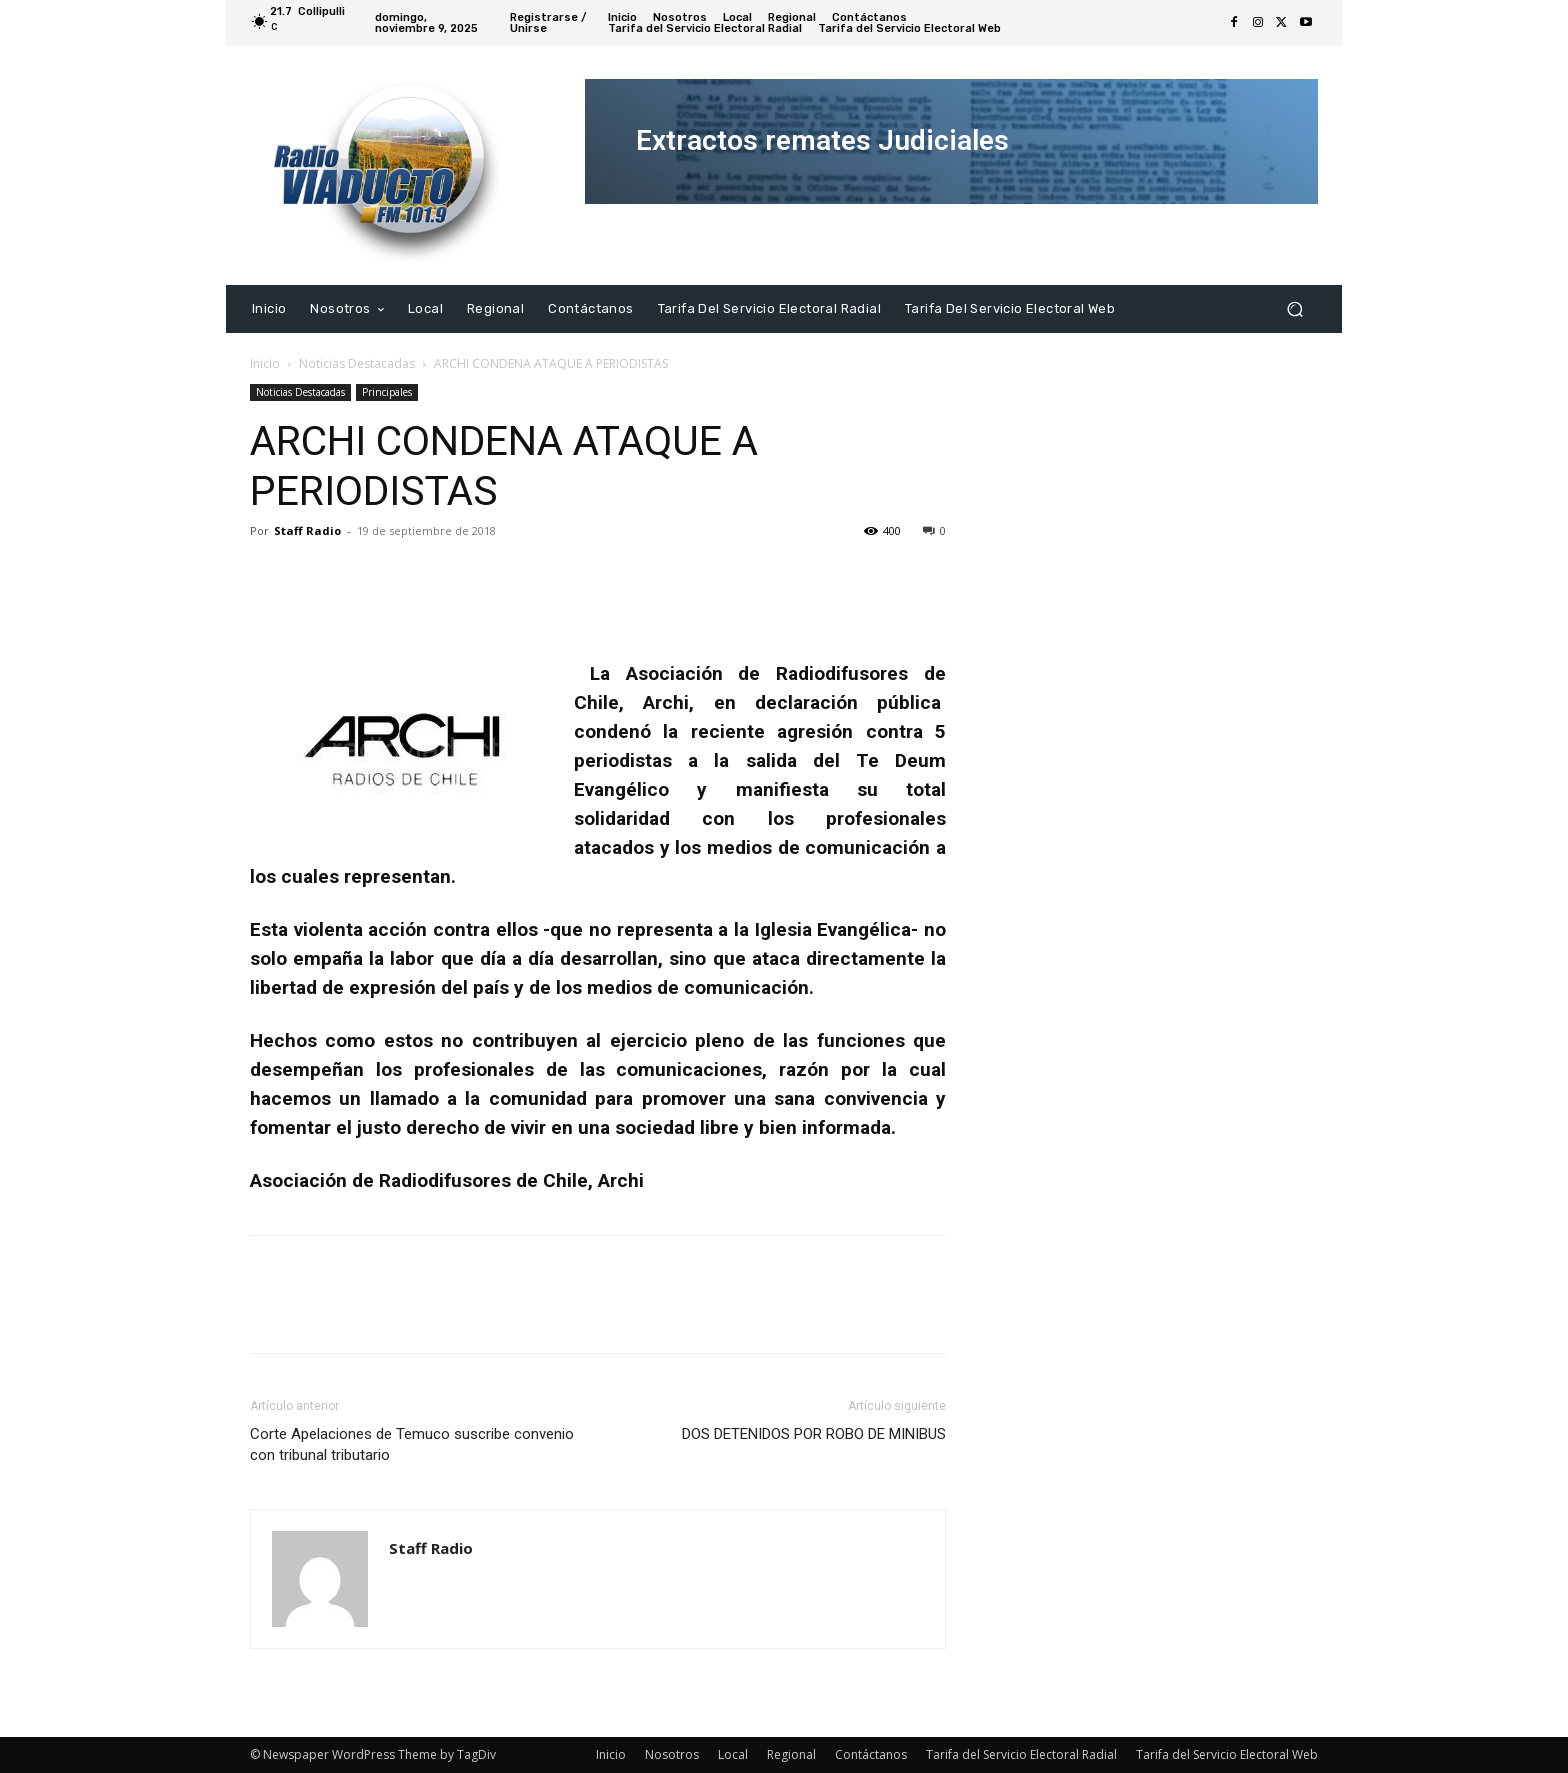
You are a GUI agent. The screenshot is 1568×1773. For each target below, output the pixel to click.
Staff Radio (307, 530)
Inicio (265, 363)
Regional (791, 1754)
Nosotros (672, 1754)
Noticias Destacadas (357, 363)
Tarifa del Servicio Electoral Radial (1021, 1754)
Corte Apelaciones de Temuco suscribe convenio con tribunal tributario (412, 1444)
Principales (387, 392)
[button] (1294, 308)
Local (733, 1754)
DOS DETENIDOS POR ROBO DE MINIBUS (814, 1434)
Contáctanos (871, 1754)
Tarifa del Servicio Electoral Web (1227, 1754)
